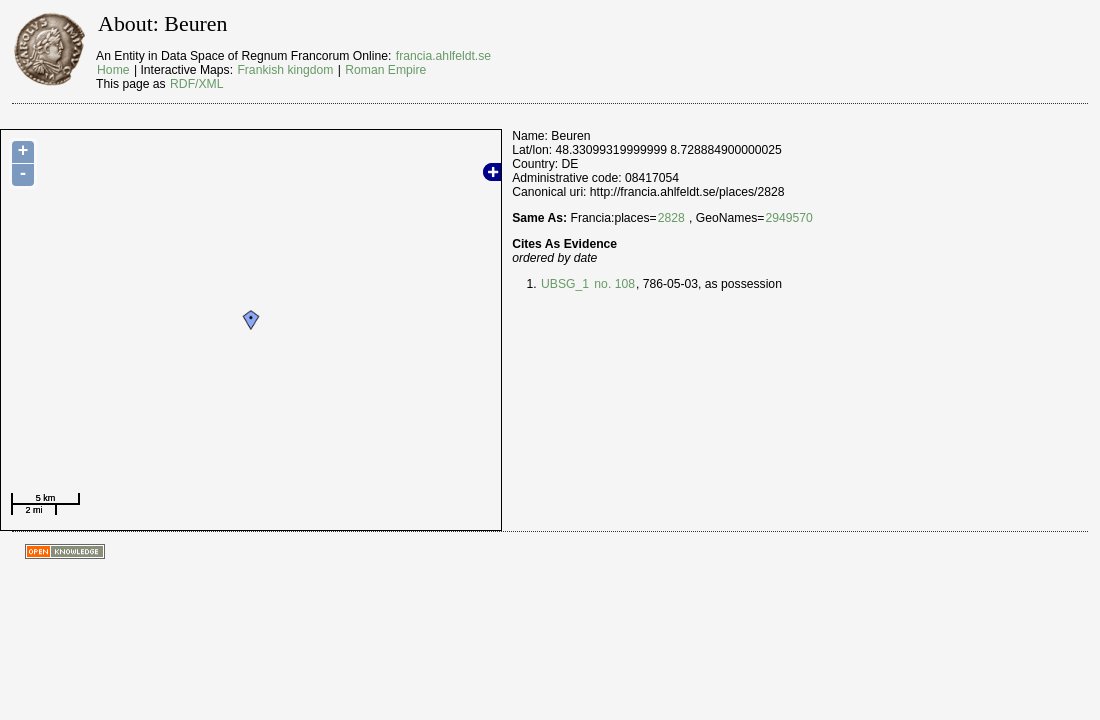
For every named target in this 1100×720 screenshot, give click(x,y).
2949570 (788, 218)
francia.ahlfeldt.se (443, 56)
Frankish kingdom (285, 70)
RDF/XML (196, 84)
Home (113, 70)
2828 (671, 218)
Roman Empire (385, 70)
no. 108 (613, 284)
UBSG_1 (565, 284)
